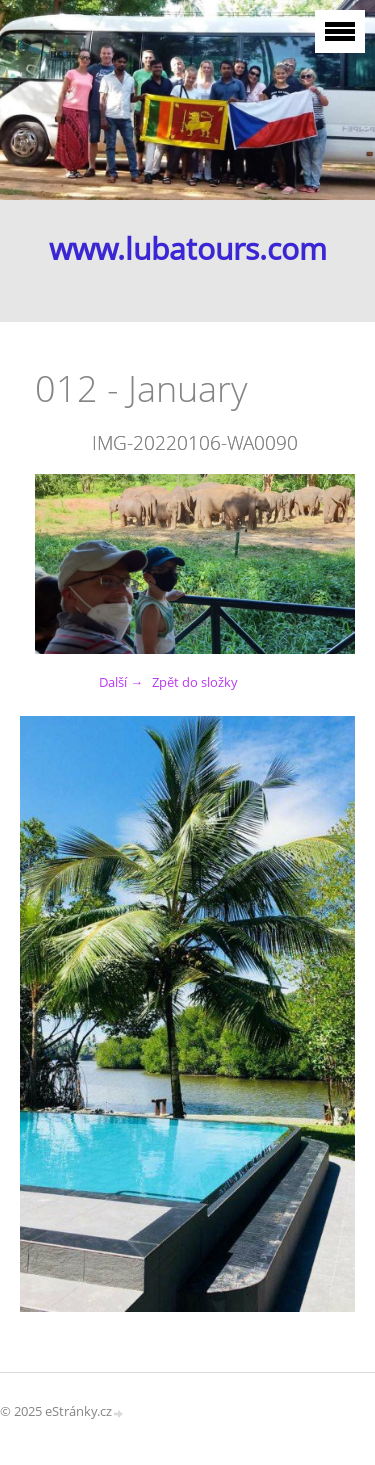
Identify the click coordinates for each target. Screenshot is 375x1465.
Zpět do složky (195, 682)
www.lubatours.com (188, 248)
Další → (121, 682)
